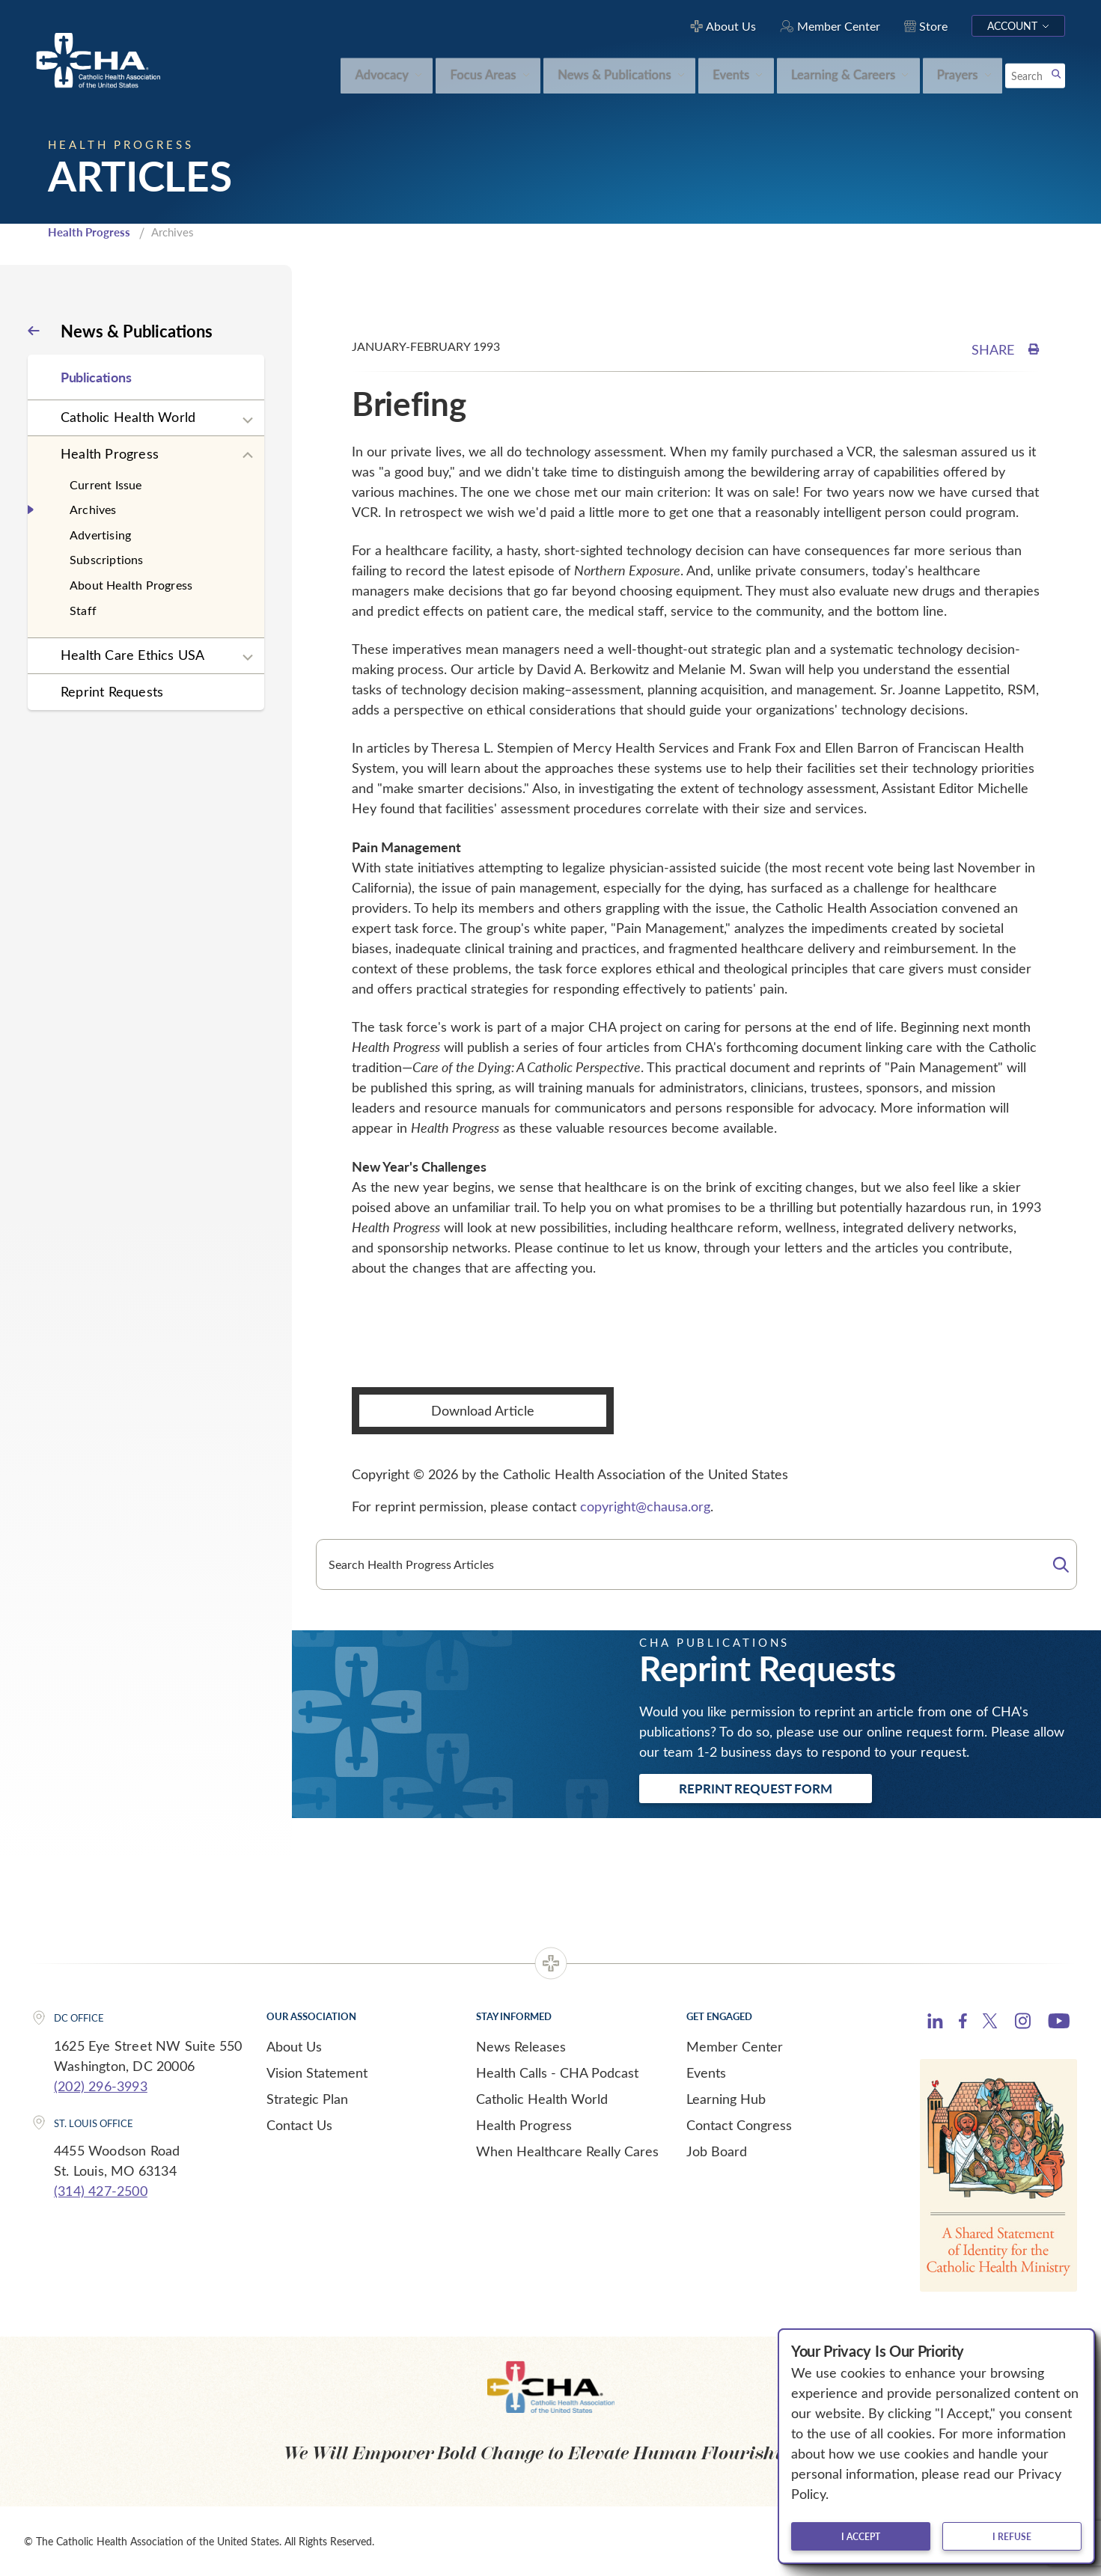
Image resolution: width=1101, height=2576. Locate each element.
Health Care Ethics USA (132, 655)
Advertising (100, 534)
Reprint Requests (112, 691)
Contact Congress (739, 2125)
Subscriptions (107, 559)
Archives (93, 509)
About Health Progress (131, 585)
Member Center (734, 2046)
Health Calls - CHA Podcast (557, 2072)
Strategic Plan (307, 2099)
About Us (294, 2046)
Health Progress (89, 231)
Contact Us (299, 2125)
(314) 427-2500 (100, 2191)
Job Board (716, 2151)
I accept (860, 2536)
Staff (83, 610)
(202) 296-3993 (100, 2086)
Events (706, 2072)
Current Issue (106, 484)
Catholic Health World (128, 417)
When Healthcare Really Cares (567, 2151)
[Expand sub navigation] (248, 420)
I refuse (1011, 2536)
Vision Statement (316, 2072)
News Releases (521, 2046)
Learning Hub (726, 2099)
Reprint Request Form (755, 1788)
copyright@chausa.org (645, 1506)
